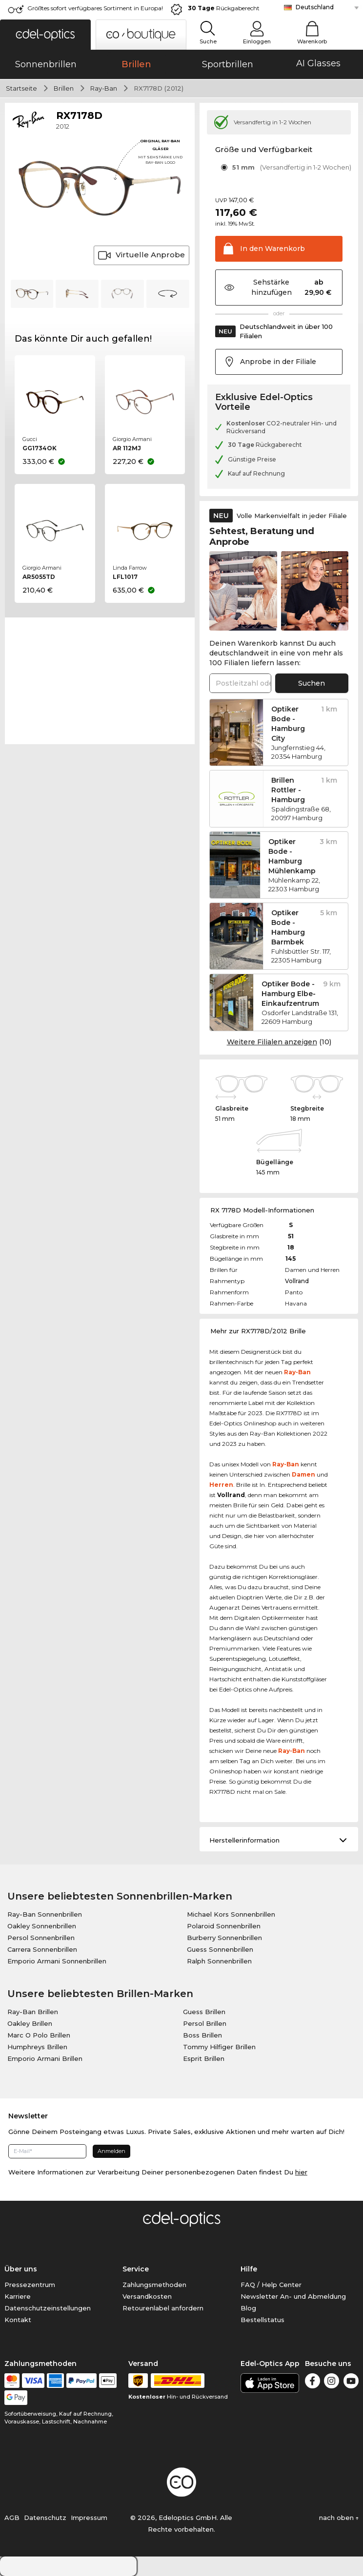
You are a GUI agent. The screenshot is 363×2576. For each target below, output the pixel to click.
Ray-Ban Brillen (32, 2012)
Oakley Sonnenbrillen (41, 1926)
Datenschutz (45, 2517)
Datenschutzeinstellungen (47, 2308)
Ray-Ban (103, 88)
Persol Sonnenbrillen (41, 1938)
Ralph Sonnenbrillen (219, 1961)
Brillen (64, 88)
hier (301, 2172)
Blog (248, 2308)
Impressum (89, 2517)
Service (135, 2269)
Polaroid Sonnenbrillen (224, 1926)
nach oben (339, 2517)
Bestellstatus (262, 2320)
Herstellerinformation (244, 1840)
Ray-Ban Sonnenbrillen (44, 1914)
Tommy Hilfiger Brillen (219, 2047)
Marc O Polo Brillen (38, 2035)
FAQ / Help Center (271, 2284)
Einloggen (257, 41)
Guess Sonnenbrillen (220, 1949)
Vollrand (297, 1281)
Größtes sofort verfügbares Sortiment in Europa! (95, 8)
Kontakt (17, 2320)
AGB (12, 2517)
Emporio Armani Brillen (44, 2058)
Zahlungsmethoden (154, 2284)
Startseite (21, 88)
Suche (208, 41)
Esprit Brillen (203, 2058)
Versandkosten (147, 2296)
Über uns (20, 2269)
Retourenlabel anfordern (162, 2308)
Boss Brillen (202, 2035)
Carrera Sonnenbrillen (42, 1949)
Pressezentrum (29, 2284)
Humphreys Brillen (37, 2047)
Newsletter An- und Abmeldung (293, 2296)
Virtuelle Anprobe (141, 254)
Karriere (17, 2296)
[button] (45, 34)
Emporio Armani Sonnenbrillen (56, 1961)
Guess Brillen (204, 2012)
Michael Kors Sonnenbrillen (231, 1914)
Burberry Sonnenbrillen (224, 1938)
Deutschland (315, 7)
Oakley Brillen (29, 2023)
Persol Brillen (204, 2023)
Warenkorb (312, 41)
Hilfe (249, 2269)
